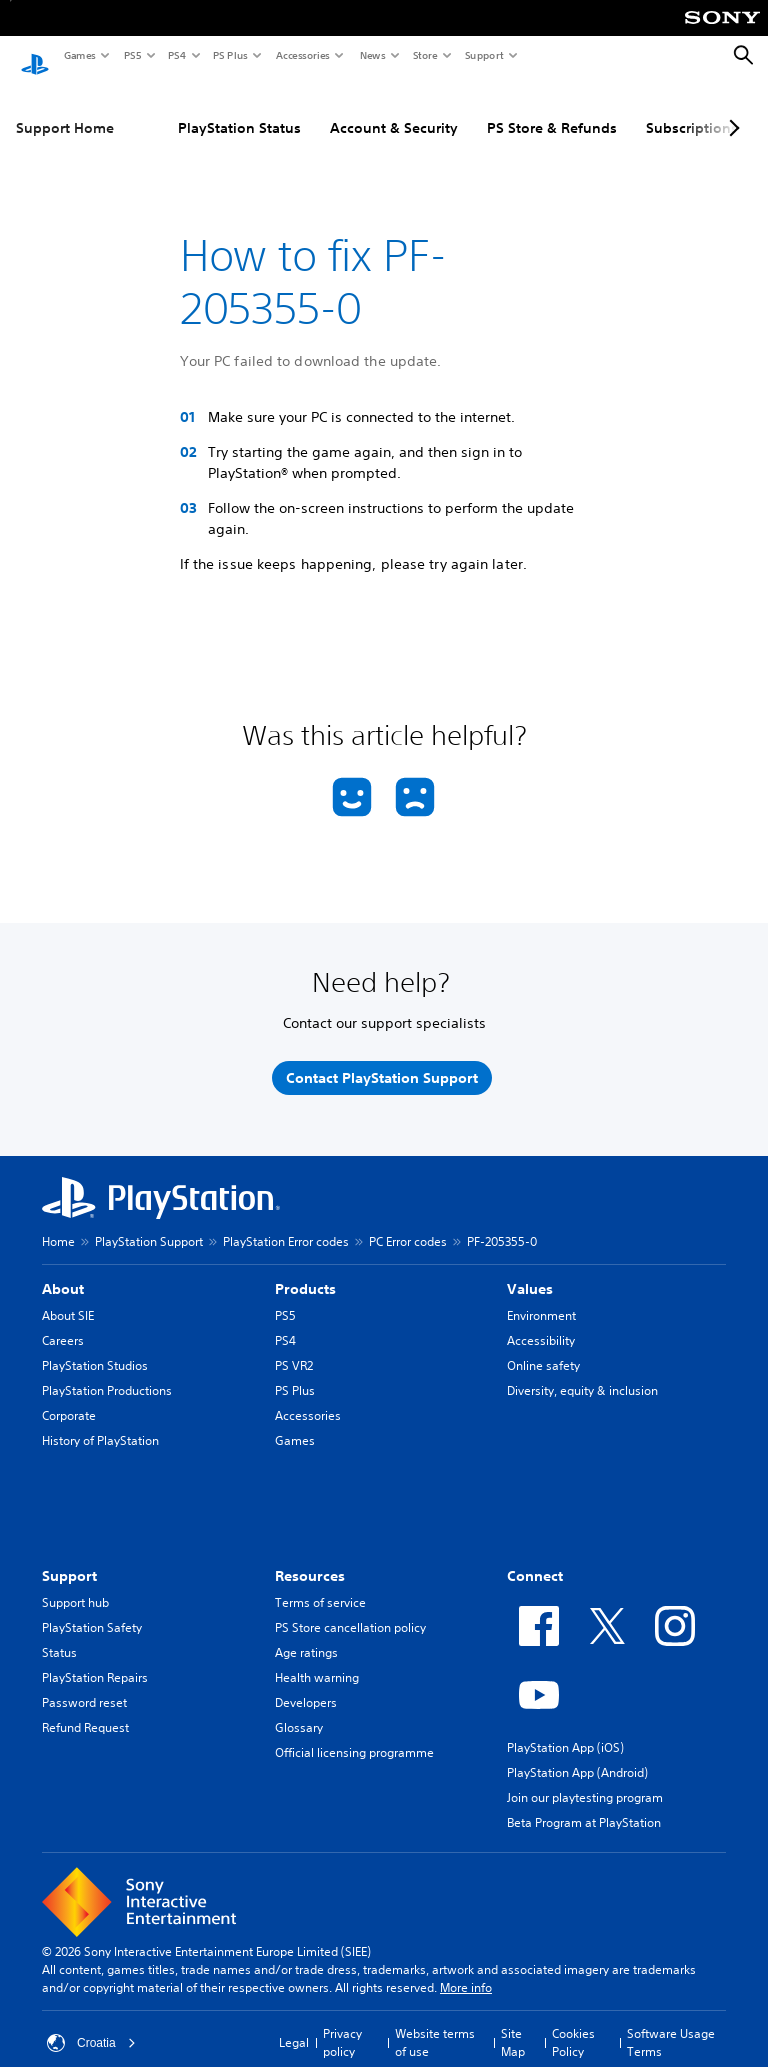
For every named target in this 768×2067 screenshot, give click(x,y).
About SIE (68, 1297)
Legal (294, 2024)
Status (59, 1634)
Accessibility (541, 1322)
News (372, 55)
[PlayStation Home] (35, 56)
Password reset (84, 1684)
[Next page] (731, 109)
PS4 (176, 55)
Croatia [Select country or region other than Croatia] (91, 2025)
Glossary (299, 1709)
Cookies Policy (573, 2024)
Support (483, 55)
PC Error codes (408, 1223)
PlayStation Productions (107, 1372)
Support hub (75, 1584)
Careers (63, 1322)
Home (58, 1223)
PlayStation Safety (92, 1609)
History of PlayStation (100, 1422)
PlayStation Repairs (95, 1659)
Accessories (302, 55)
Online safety (543, 1347)
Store (424, 55)
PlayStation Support (149, 1223)
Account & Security (394, 109)
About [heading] (63, 1271)
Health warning (317, 1659)
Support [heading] (69, 1558)
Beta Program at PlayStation (584, 1804)
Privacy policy (342, 2024)
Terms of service (320, 1584)
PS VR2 (294, 1347)
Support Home (65, 109)
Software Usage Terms (671, 2024)
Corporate (69, 1397)
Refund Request (85, 1709)
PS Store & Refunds (552, 109)
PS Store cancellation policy (350, 1609)
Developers (306, 1684)
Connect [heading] (535, 1558)
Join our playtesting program (585, 1779)
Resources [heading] (310, 1558)
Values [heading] (530, 1271)
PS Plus (229, 55)
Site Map (513, 2024)
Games (79, 55)
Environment (541, 1297)
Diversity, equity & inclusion (582, 1372)
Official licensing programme (354, 1734)
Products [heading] (305, 1271)
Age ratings (306, 1634)
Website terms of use (435, 2024)
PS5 (131, 55)
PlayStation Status (239, 109)
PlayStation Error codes (286, 1223)
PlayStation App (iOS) (565, 1729)
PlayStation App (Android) (577, 1754)
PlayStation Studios (95, 1347)
